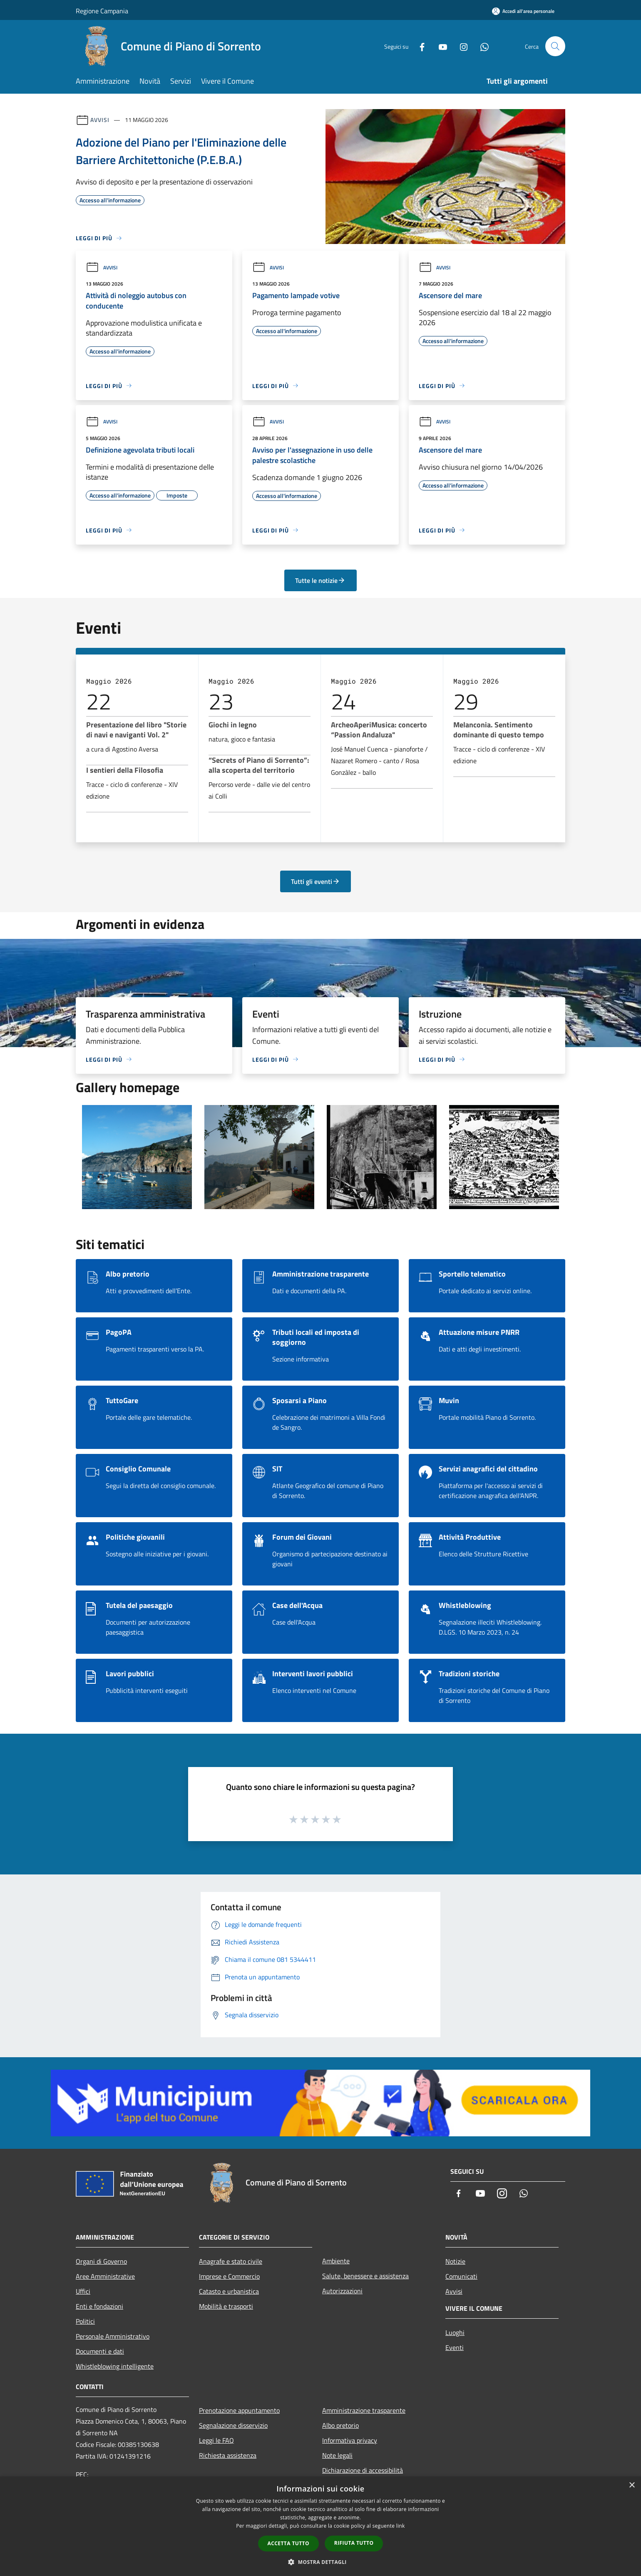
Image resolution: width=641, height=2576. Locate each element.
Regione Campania (102, 11)
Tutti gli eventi (315, 881)
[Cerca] (555, 46)
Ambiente (336, 2261)
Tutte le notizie (320, 580)
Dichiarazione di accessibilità (362, 2470)
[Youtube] (439, 46)
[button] (320, 2562)
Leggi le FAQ (216, 2440)
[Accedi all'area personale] (523, 11)
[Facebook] (418, 46)
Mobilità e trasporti (226, 2306)
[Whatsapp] (481, 46)
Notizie (455, 2261)
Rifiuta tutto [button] (354, 2542)
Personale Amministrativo (112, 2336)
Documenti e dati (100, 2351)
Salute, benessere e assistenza (365, 2276)
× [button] (632, 2485)
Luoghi (455, 2332)
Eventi (454, 2347)
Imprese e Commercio (229, 2276)
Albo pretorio (340, 2425)
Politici (85, 2321)
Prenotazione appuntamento (239, 2410)
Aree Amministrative (105, 2276)
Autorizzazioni (342, 2291)
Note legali (337, 2455)
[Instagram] (460, 46)
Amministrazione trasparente (363, 2410)
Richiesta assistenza (227, 2455)
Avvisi (99, 119)
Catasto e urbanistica (229, 2291)
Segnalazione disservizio (233, 2425)
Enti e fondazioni (99, 2306)
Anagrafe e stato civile (230, 2261)
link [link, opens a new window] (400, 2525)
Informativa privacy (349, 2440)
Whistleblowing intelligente (115, 2366)
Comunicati (461, 2276)
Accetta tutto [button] (288, 2543)
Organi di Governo (101, 2261)
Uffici (83, 2291)
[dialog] (320, 2526)
